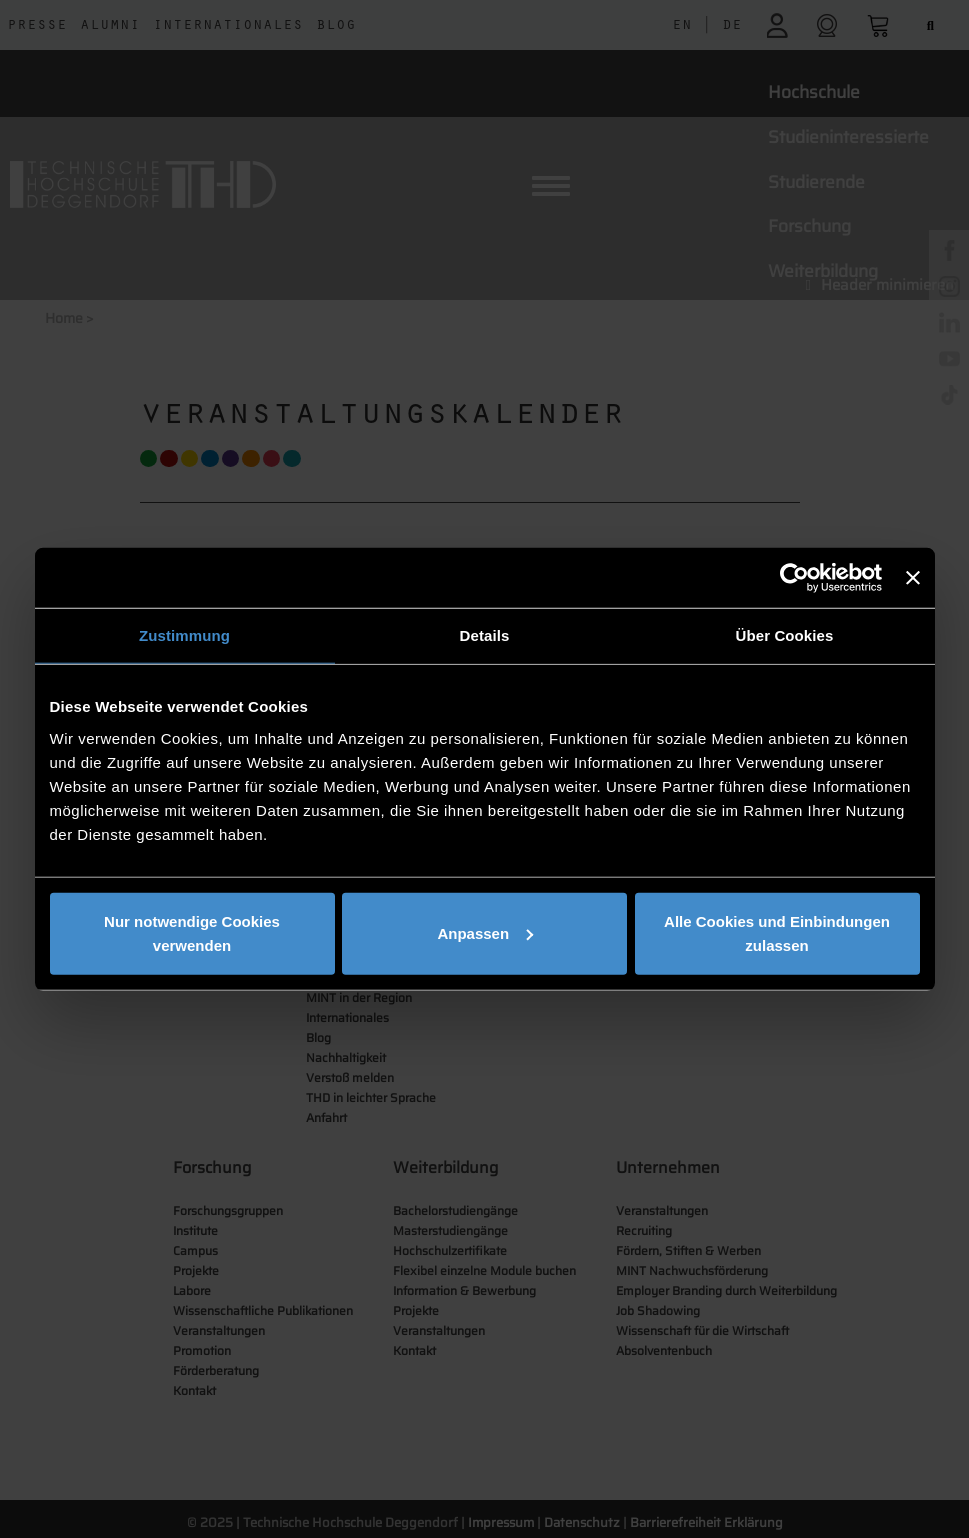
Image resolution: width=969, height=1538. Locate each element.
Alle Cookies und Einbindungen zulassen (777, 932)
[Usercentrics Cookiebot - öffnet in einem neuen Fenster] (794, 578)
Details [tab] (485, 635)
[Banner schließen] (913, 578)
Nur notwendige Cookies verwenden (192, 932)
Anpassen (485, 932)
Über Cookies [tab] (785, 635)
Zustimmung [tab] (184, 635)
